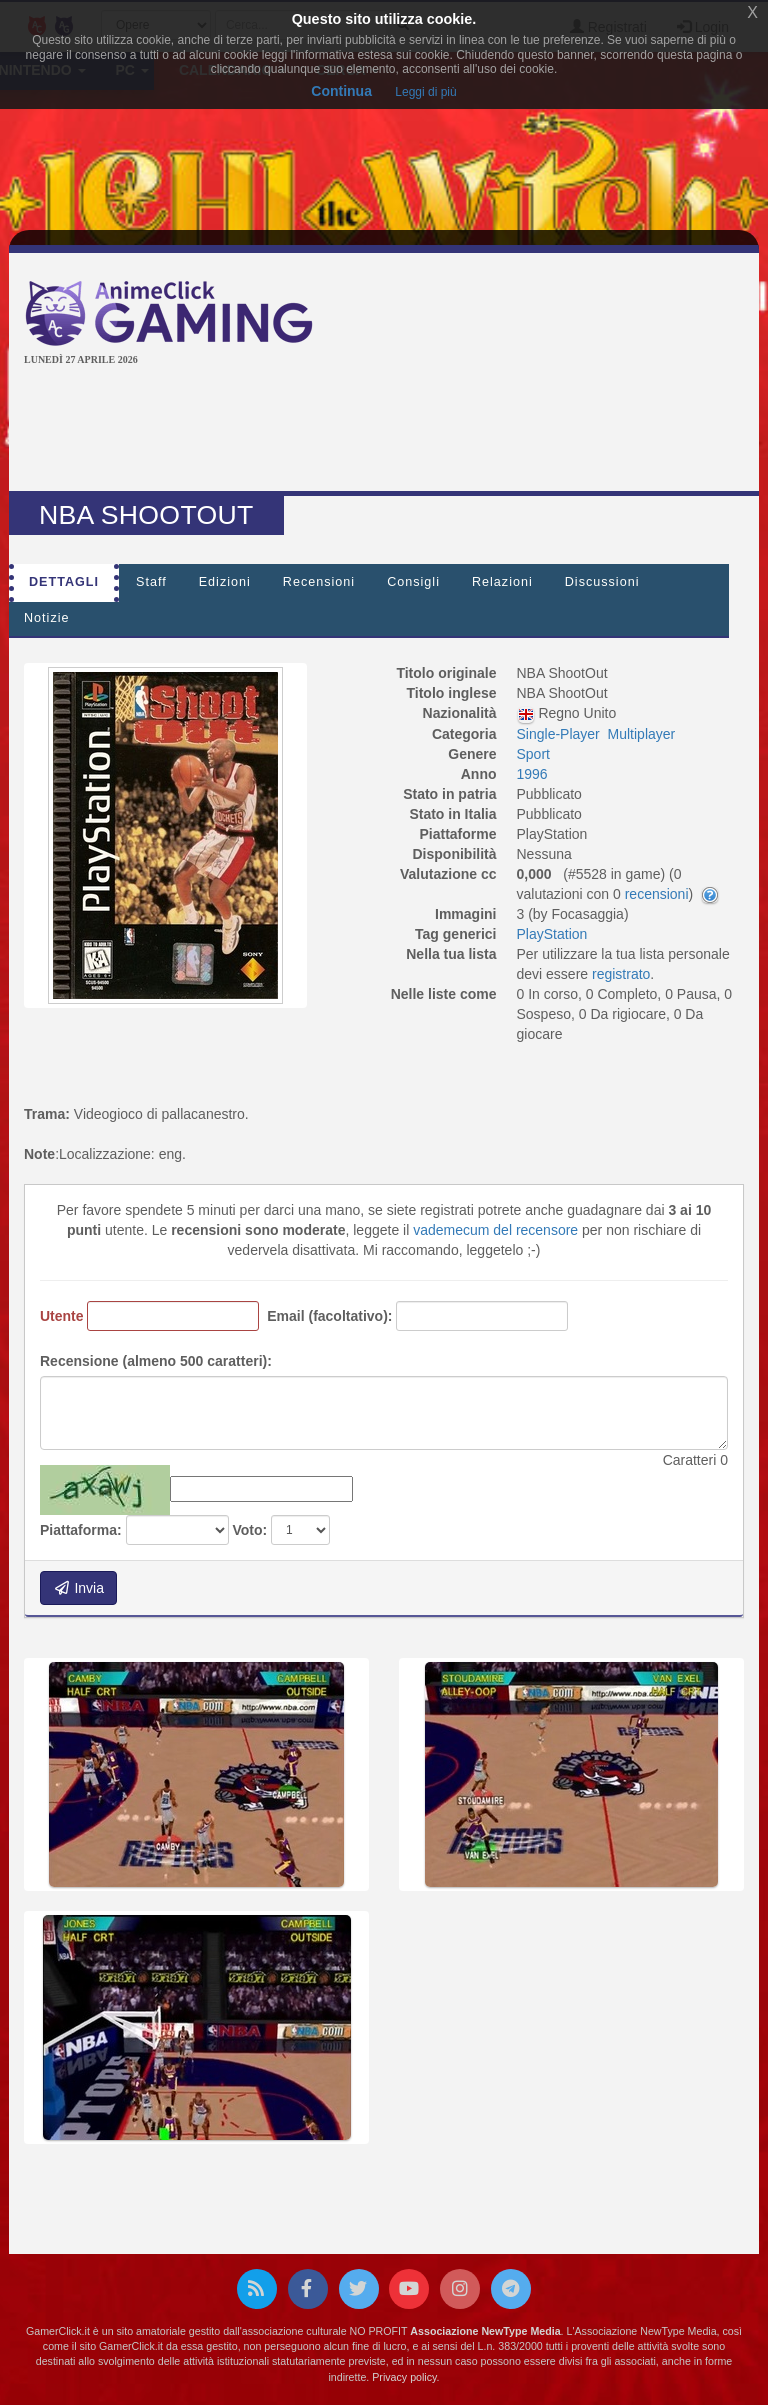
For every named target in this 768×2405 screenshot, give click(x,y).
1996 (532, 774)
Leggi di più (425, 92)
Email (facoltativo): (329, 1316)
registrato (621, 974)
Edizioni (225, 582)
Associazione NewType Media (485, 2331)
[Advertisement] (388, 431)
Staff (151, 582)
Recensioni (319, 582)
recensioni (657, 894)
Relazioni (502, 582)
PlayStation (552, 934)
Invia (78, 1588)
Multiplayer (642, 734)
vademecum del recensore (495, 1230)
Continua (341, 91)
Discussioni (602, 582)
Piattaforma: (81, 1530)
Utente (62, 1316)
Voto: (249, 1530)
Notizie (47, 618)
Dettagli (64, 582)
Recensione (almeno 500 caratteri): (156, 1361)
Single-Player (558, 734)
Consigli (413, 582)
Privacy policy (404, 2377)
